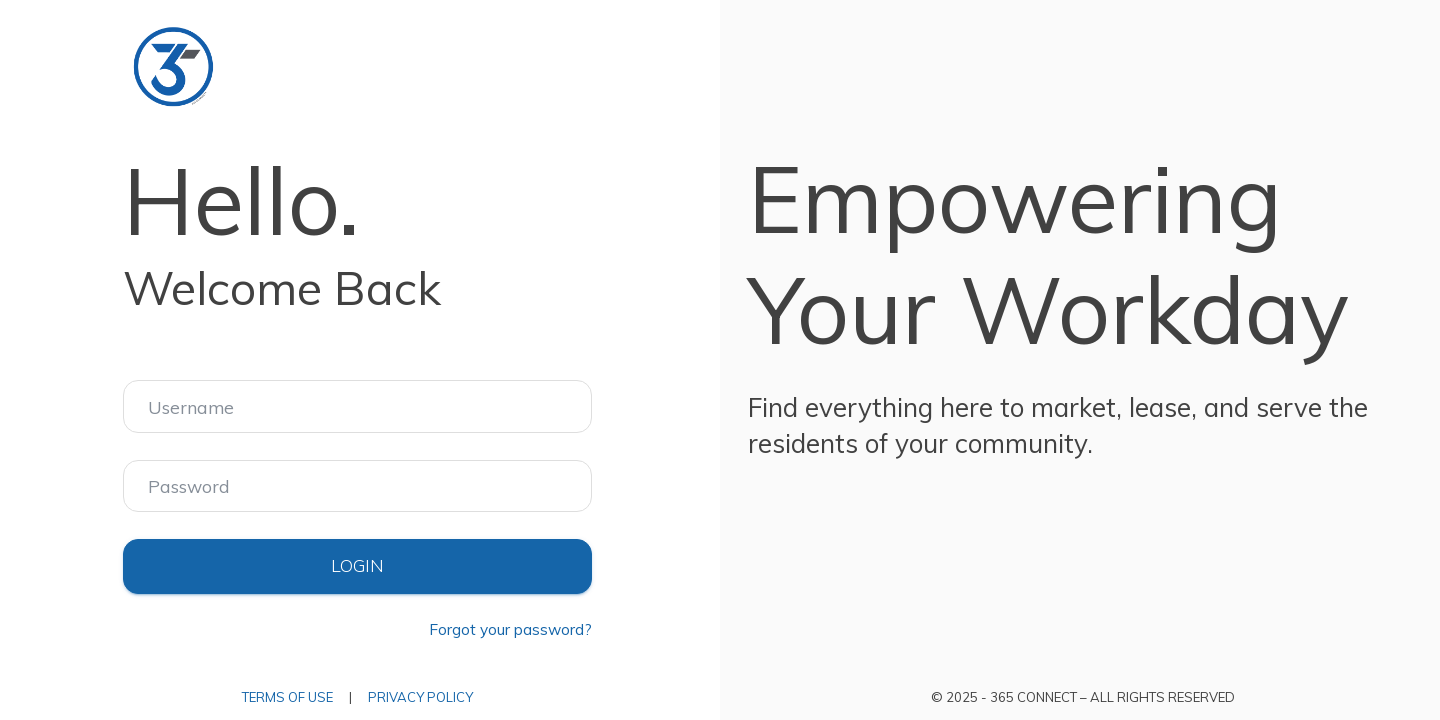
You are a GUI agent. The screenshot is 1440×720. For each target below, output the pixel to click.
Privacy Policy (420, 697)
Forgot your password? (510, 629)
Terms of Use (287, 697)
